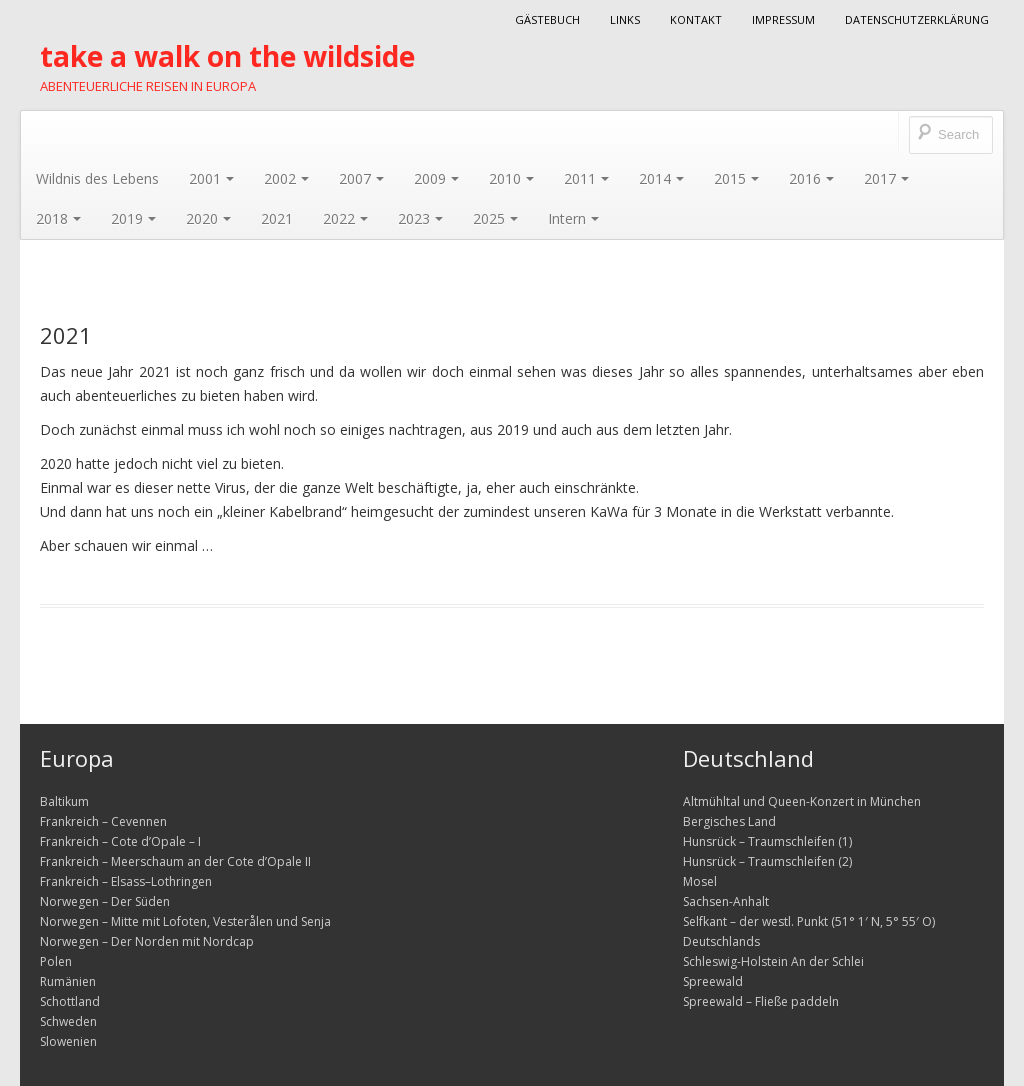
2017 (886, 178)
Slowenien (68, 1041)
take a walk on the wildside (227, 56)
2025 (495, 218)
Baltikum (64, 801)
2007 (361, 178)
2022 (345, 218)
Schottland (70, 1001)
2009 (436, 178)
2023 (420, 218)
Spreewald (713, 981)
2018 (58, 218)
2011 (586, 178)
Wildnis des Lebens (97, 178)
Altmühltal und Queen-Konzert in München (802, 801)
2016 (811, 178)
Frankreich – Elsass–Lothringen (126, 881)
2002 (286, 178)
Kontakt (696, 19)
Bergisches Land (729, 821)
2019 (133, 218)
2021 (277, 218)
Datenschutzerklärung (917, 19)
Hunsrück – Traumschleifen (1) (767, 841)
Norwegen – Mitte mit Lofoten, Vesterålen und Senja (185, 921)
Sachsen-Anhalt (726, 901)
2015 (736, 178)
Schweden (68, 1021)
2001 (211, 178)
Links (625, 19)
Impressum (783, 19)
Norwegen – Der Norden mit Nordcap (147, 941)
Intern (573, 218)
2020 (208, 218)
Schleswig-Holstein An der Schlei (773, 961)
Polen (56, 961)
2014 (661, 178)
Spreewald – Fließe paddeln (761, 1001)
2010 (511, 178)
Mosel (700, 881)
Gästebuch (547, 19)
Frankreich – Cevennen (103, 821)
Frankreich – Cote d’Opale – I (120, 841)
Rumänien (68, 981)
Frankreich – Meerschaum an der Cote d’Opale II (175, 861)
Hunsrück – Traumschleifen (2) (767, 861)
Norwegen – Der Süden (105, 901)
